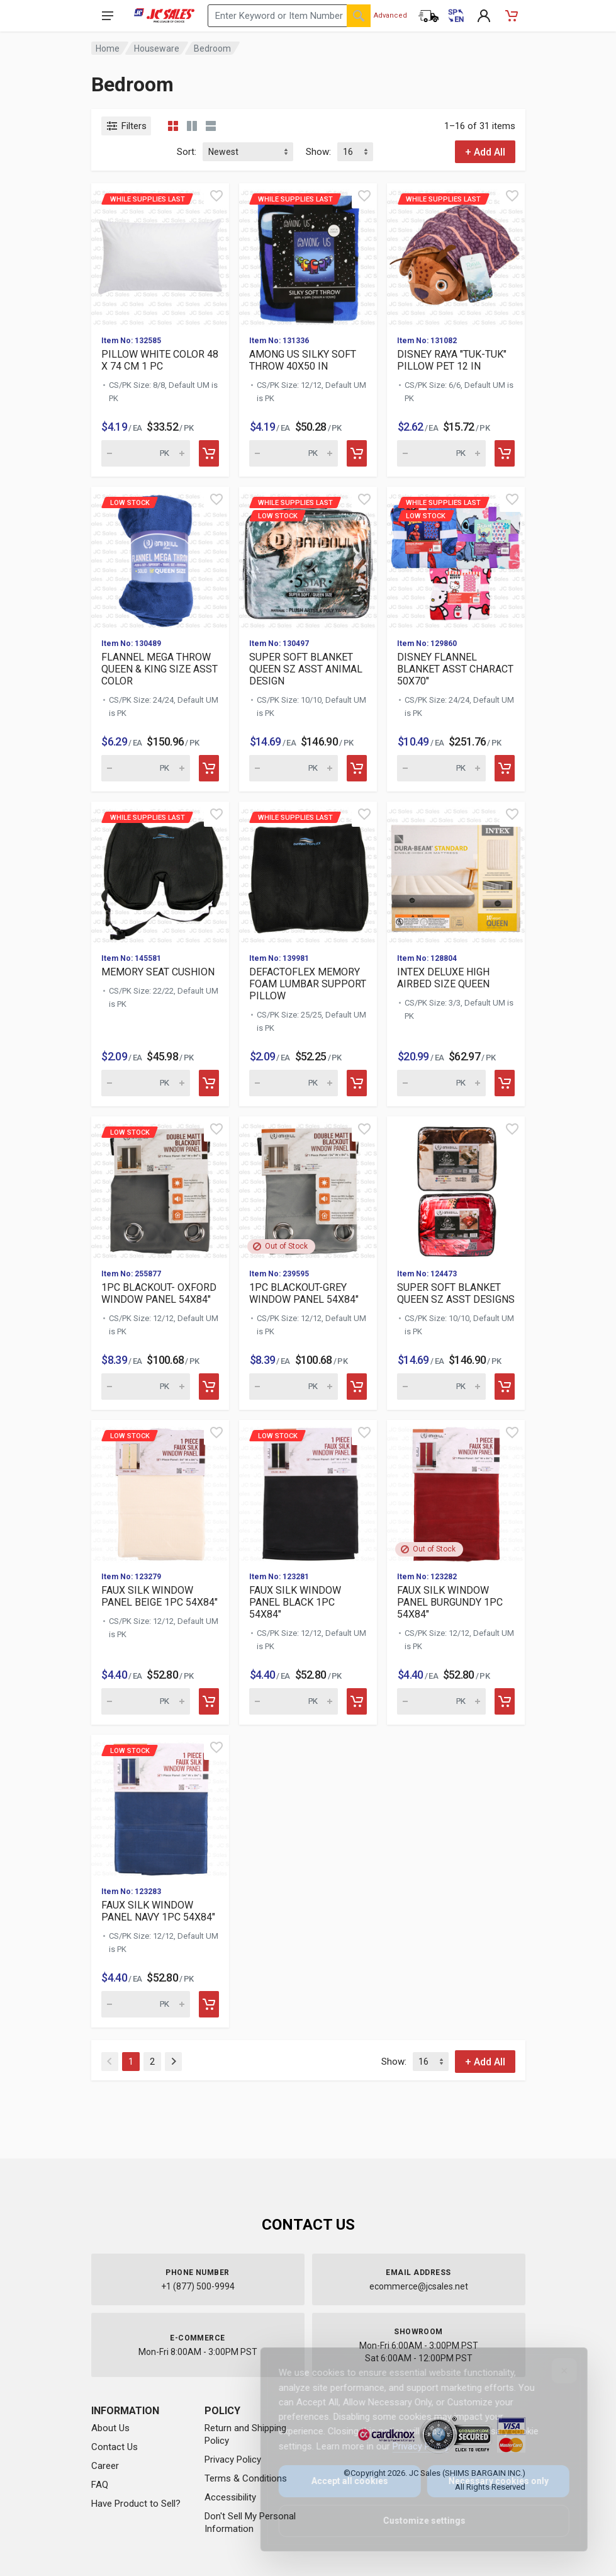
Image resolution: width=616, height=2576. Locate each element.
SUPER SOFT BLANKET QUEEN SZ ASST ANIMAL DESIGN (305, 669)
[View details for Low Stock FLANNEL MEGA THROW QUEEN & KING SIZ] (160, 557)
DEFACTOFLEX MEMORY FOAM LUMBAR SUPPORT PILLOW (307, 984)
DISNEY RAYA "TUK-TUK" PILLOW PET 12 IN (452, 360)
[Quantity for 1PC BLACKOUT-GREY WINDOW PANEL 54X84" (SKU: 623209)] (293, 1386)
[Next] (173, 2061)
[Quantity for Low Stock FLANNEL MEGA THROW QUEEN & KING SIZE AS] (145, 768)
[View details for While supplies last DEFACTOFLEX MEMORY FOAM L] (308, 872)
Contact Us (114, 2447)
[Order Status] (428, 15)
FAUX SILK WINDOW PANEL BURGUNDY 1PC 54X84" (450, 1602)
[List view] (210, 125)
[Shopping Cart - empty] (511, 15)
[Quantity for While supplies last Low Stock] (293, 768)
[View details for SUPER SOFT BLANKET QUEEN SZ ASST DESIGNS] (456, 1187)
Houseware (156, 48)
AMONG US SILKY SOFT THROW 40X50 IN (302, 360)
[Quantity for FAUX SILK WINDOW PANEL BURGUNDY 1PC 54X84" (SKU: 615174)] (441, 1701)
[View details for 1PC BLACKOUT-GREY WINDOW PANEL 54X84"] (308, 1187)
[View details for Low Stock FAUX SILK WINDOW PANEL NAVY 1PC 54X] (160, 1805)
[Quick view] (216, 195)
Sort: (186, 151)
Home (108, 48)
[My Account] (484, 15)
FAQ (99, 2484)
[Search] (359, 15)
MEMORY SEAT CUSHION (158, 972)
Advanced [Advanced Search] (390, 15)
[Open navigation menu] (107, 15)
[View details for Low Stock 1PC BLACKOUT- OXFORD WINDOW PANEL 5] (160, 1187)
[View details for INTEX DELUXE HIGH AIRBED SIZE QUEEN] (456, 872)
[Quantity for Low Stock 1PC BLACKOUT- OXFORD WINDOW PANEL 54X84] (145, 1386)
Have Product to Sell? (136, 2503)
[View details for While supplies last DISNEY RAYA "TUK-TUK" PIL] (456, 254)
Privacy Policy (232, 2459)
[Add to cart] (209, 453)
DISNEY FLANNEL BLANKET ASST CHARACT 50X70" (455, 669)
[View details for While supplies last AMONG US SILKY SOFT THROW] (308, 254)
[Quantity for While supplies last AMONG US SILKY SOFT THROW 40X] (293, 453)
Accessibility (230, 2497)
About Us (110, 2428)
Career (105, 2465)
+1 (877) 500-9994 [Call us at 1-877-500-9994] (198, 2286)
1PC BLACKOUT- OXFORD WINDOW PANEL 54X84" (158, 1293)
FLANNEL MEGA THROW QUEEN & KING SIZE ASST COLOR (159, 669)
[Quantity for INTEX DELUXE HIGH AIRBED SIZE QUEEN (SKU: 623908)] (441, 1083)
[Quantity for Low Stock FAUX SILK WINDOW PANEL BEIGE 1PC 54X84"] (145, 1701)
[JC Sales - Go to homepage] (164, 15)
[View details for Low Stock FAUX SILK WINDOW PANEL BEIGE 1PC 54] (160, 1491)
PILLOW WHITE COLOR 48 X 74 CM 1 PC (159, 360)
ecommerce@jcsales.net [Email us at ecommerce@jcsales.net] (418, 2286)
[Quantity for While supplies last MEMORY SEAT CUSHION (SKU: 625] (145, 1083)
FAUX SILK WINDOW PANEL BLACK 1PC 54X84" (295, 1602)
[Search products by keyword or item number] (289, 15)
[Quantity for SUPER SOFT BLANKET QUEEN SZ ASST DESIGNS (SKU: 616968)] (441, 1386)
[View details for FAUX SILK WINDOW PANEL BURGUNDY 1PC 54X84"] (456, 1491)
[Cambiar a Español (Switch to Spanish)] (456, 15)
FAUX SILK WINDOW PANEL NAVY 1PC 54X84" (158, 1911)
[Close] (555, 2370)
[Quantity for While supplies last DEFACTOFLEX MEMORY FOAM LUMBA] (293, 1083)
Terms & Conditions (245, 2478)
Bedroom (212, 48)
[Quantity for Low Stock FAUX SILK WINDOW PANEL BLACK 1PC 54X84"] (293, 1701)
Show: (318, 151)
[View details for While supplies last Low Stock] (308, 557)
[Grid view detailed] (191, 125)
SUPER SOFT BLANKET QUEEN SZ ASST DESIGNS (456, 1293)
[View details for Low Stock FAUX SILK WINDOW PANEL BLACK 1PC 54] (308, 1491)
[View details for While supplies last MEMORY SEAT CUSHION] (160, 872)
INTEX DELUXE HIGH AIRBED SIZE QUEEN (443, 978)
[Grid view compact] (173, 125)
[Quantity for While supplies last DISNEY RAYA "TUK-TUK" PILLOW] (441, 453)
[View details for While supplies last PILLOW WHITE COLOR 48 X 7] (160, 254)
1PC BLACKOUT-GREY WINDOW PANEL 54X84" (304, 1293)
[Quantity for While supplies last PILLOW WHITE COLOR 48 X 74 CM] (145, 453)
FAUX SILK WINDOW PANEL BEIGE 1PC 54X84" (159, 1596)
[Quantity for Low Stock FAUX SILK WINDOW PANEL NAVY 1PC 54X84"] (145, 2004)
